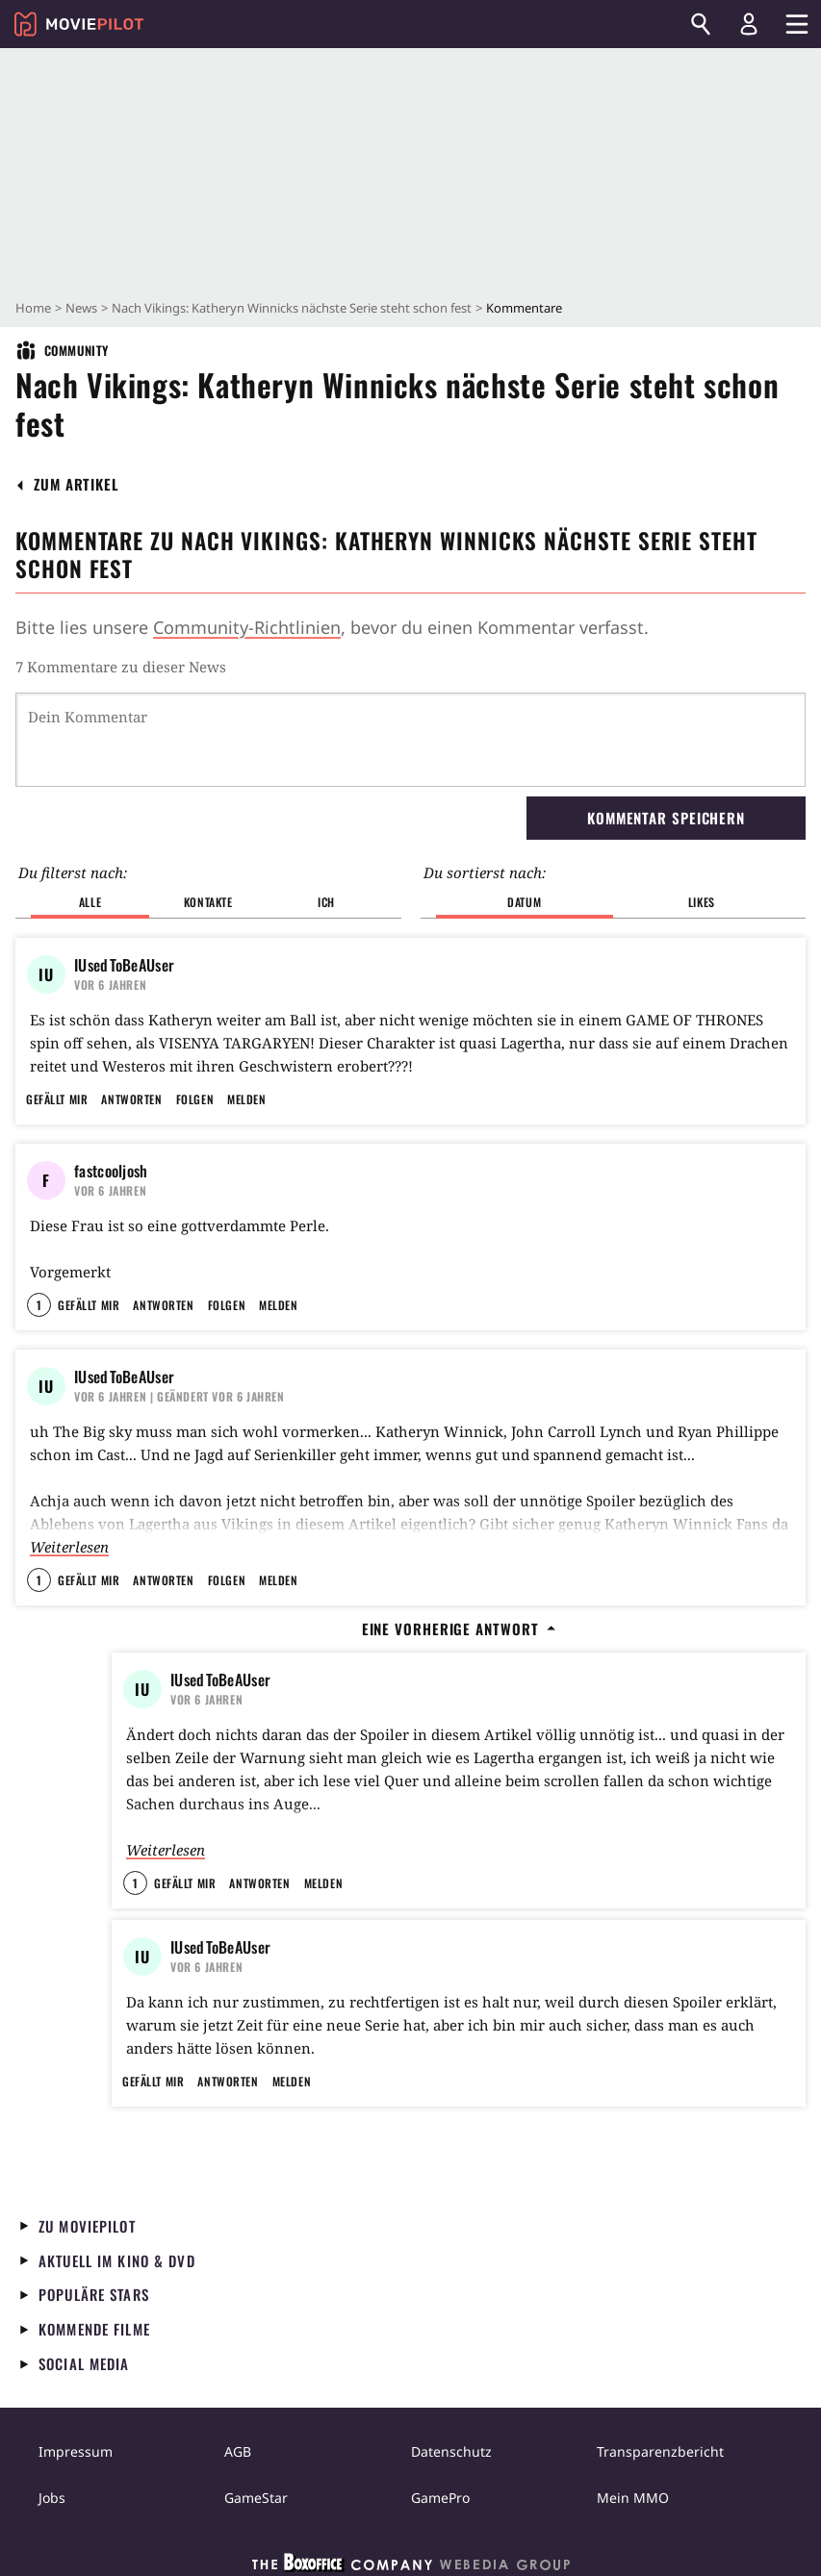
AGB (237, 2451)
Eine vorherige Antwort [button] (459, 1628)
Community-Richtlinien (247, 627)
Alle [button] (90, 902)
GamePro (440, 2497)
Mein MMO (633, 2497)
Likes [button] (701, 902)
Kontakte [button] (208, 902)
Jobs (51, 2497)
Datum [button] (524, 902)
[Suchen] (701, 24)
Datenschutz (451, 2451)
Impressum (75, 2451)
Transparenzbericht (660, 2451)
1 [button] (39, 1305)
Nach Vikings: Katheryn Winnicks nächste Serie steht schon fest (292, 307)
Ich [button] (326, 902)
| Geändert (179, 1396)
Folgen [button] (195, 1099)
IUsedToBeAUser (124, 964)
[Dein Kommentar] (410, 740)
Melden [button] (246, 1099)
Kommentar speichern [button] (666, 817)
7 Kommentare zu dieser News (120, 666)
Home (33, 307)
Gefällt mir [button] (57, 1099)
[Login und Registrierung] (749, 24)
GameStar (256, 2497)
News (81, 307)
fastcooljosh (111, 1170)
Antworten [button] (131, 1099)
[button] (76, 484)
